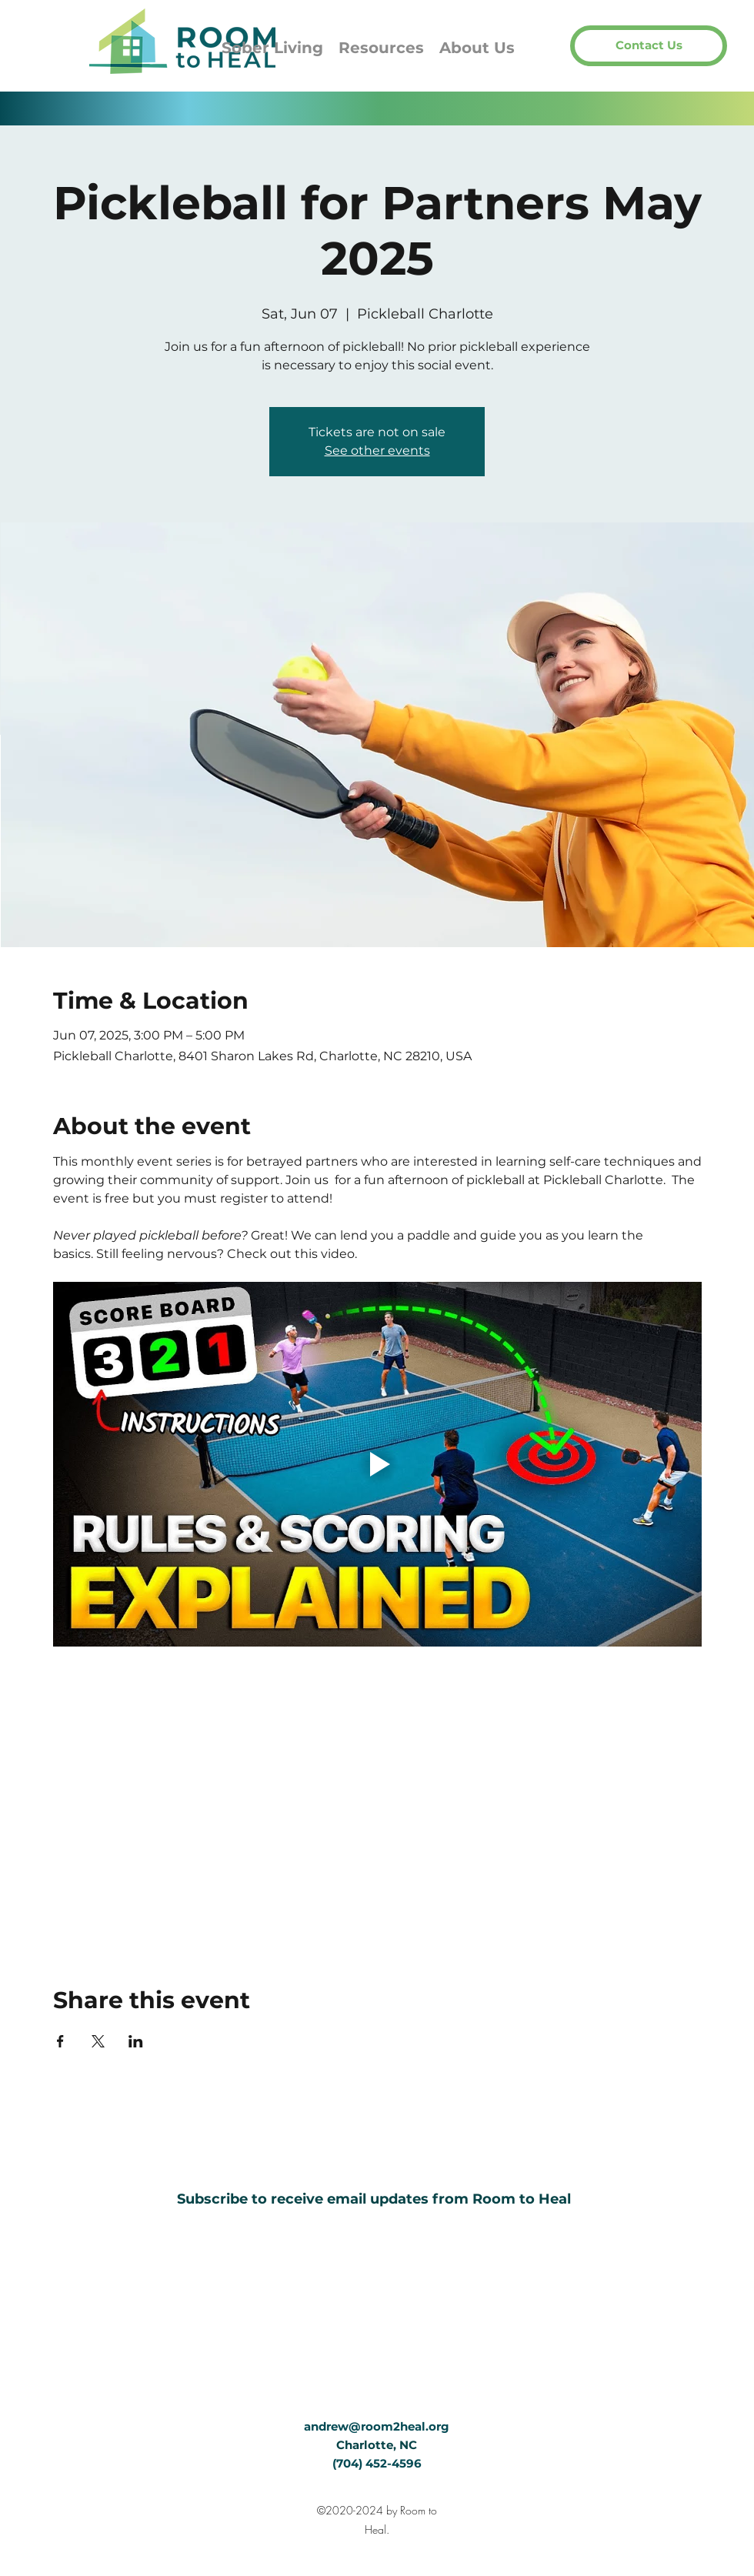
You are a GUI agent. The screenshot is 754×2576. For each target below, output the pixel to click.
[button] (648, 45)
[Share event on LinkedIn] (135, 2041)
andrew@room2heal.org (376, 2426)
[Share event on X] (98, 2041)
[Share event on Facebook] (60, 2041)
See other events (377, 450)
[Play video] (377, 1464)
